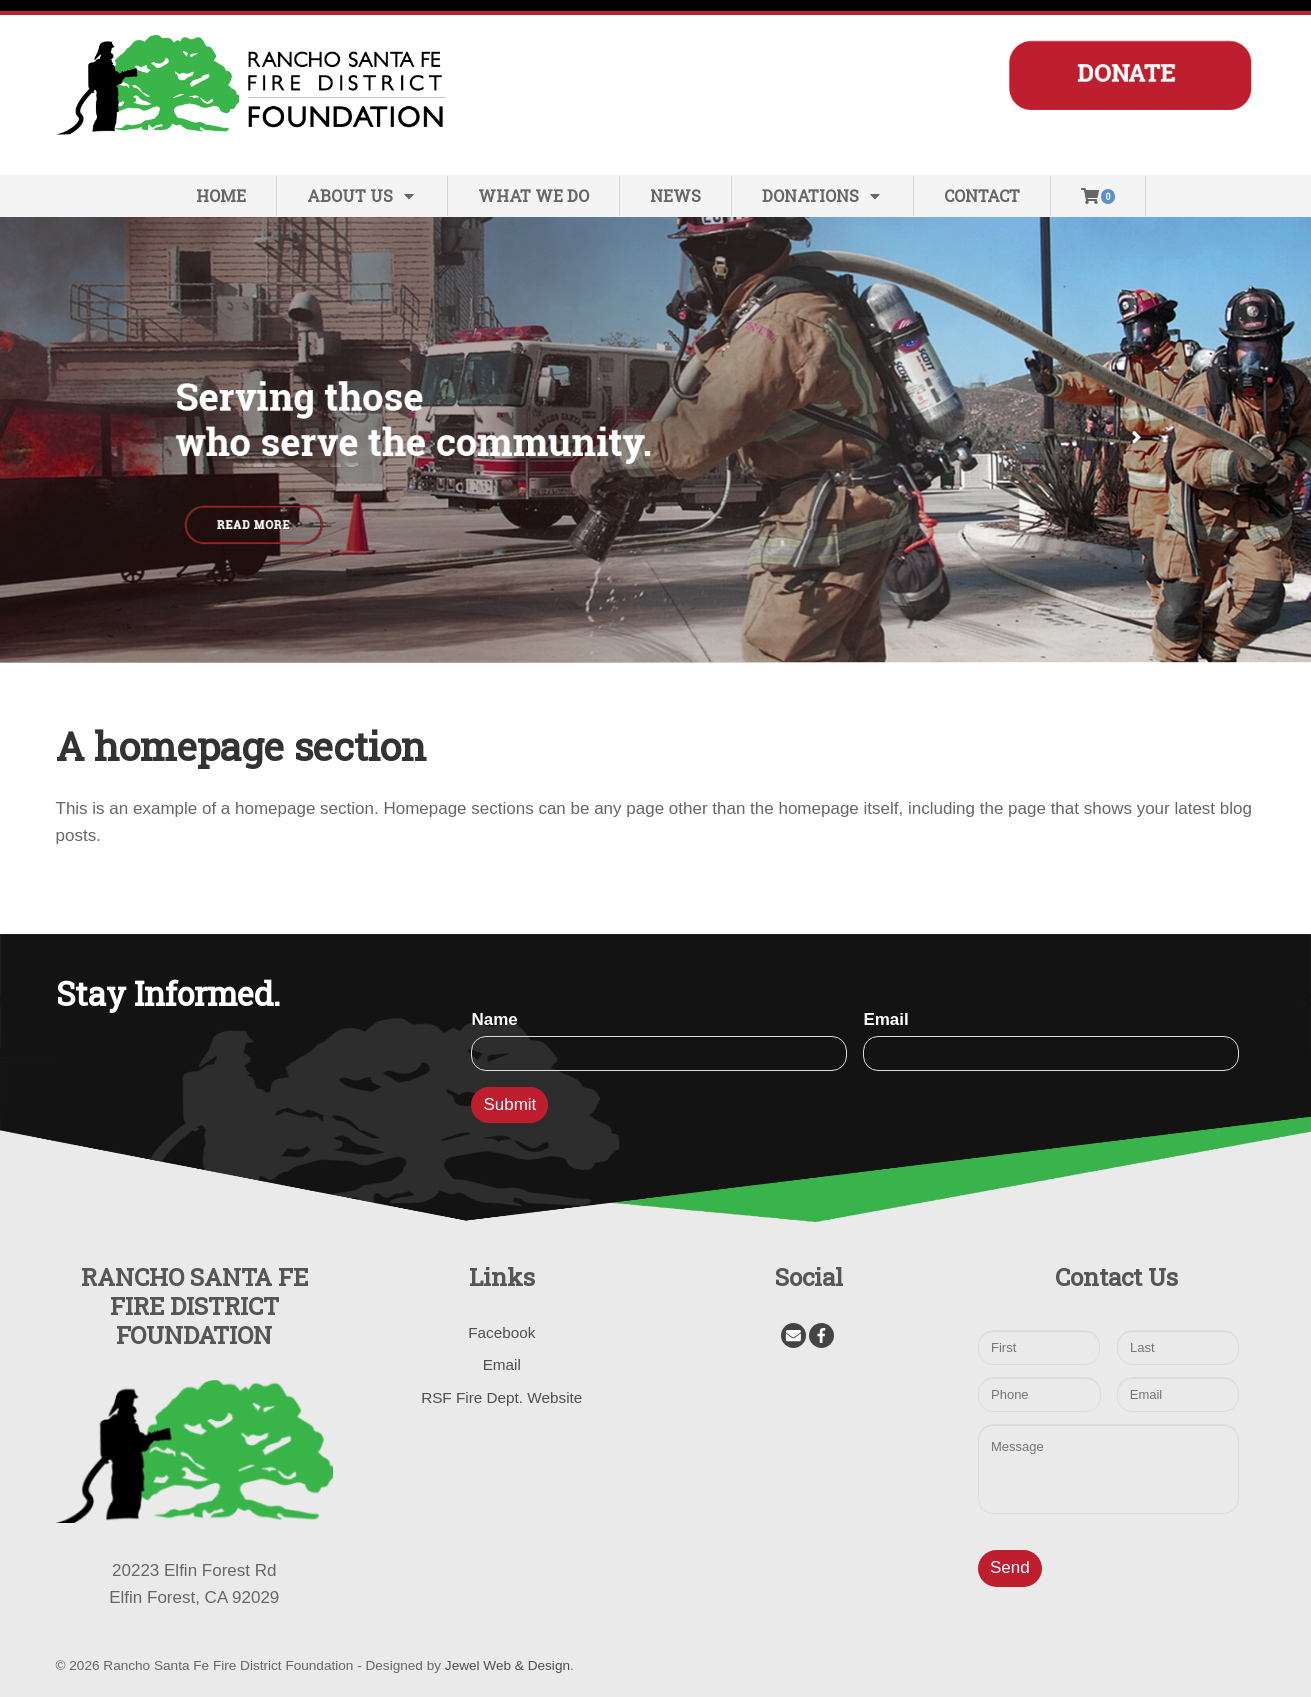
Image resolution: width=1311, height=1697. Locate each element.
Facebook (501, 1332)
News (675, 195)
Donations (822, 195)
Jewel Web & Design (507, 1665)
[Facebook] (821, 1335)
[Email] (793, 1335)
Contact (982, 195)
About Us (362, 195)
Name (494, 1019)
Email (885, 1019)
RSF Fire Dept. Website (501, 1397)
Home (221, 195)
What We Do (533, 195)
